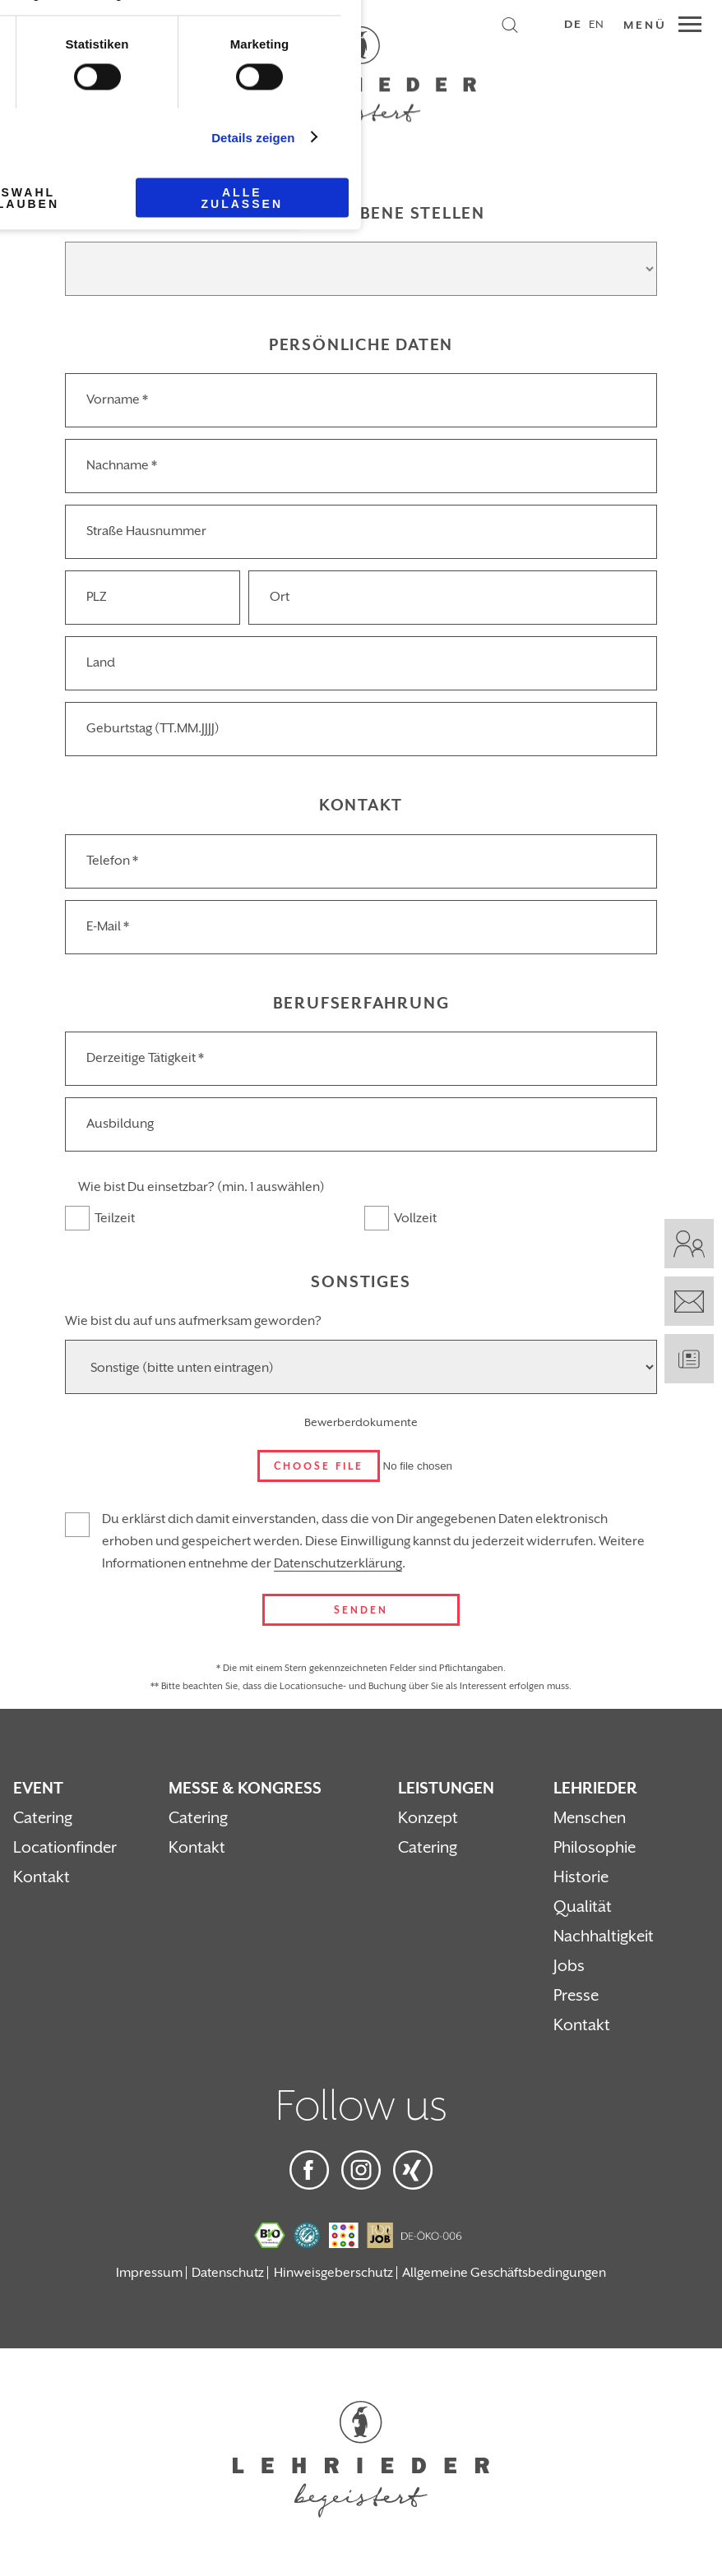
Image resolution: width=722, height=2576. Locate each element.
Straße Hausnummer (146, 531)
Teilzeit (115, 1218)
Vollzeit (415, 1218)
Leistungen (446, 1789)
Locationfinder (65, 1848)
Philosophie (594, 1848)
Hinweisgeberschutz (333, 2272)
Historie (581, 1877)
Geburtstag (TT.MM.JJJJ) (153, 728)
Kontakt (41, 1877)
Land (100, 662)
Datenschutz (228, 2272)
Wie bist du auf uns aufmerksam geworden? (193, 1320)
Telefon (112, 860)
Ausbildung (120, 1123)
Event (38, 1789)
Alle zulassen (242, 198)
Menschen (589, 1818)
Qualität (582, 1907)
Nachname (121, 465)
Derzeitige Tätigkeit (145, 1057)
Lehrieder (595, 1789)
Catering (42, 1818)
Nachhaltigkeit (603, 1936)
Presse (576, 1996)
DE (573, 24)
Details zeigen (252, 137)
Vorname (117, 399)
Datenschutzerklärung (338, 1563)
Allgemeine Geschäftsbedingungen (504, 2272)
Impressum (149, 2272)
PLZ (96, 596)
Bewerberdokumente (361, 1422)
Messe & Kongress (245, 1789)
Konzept (428, 1818)
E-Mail (107, 926)
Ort (279, 596)
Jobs (569, 1966)
